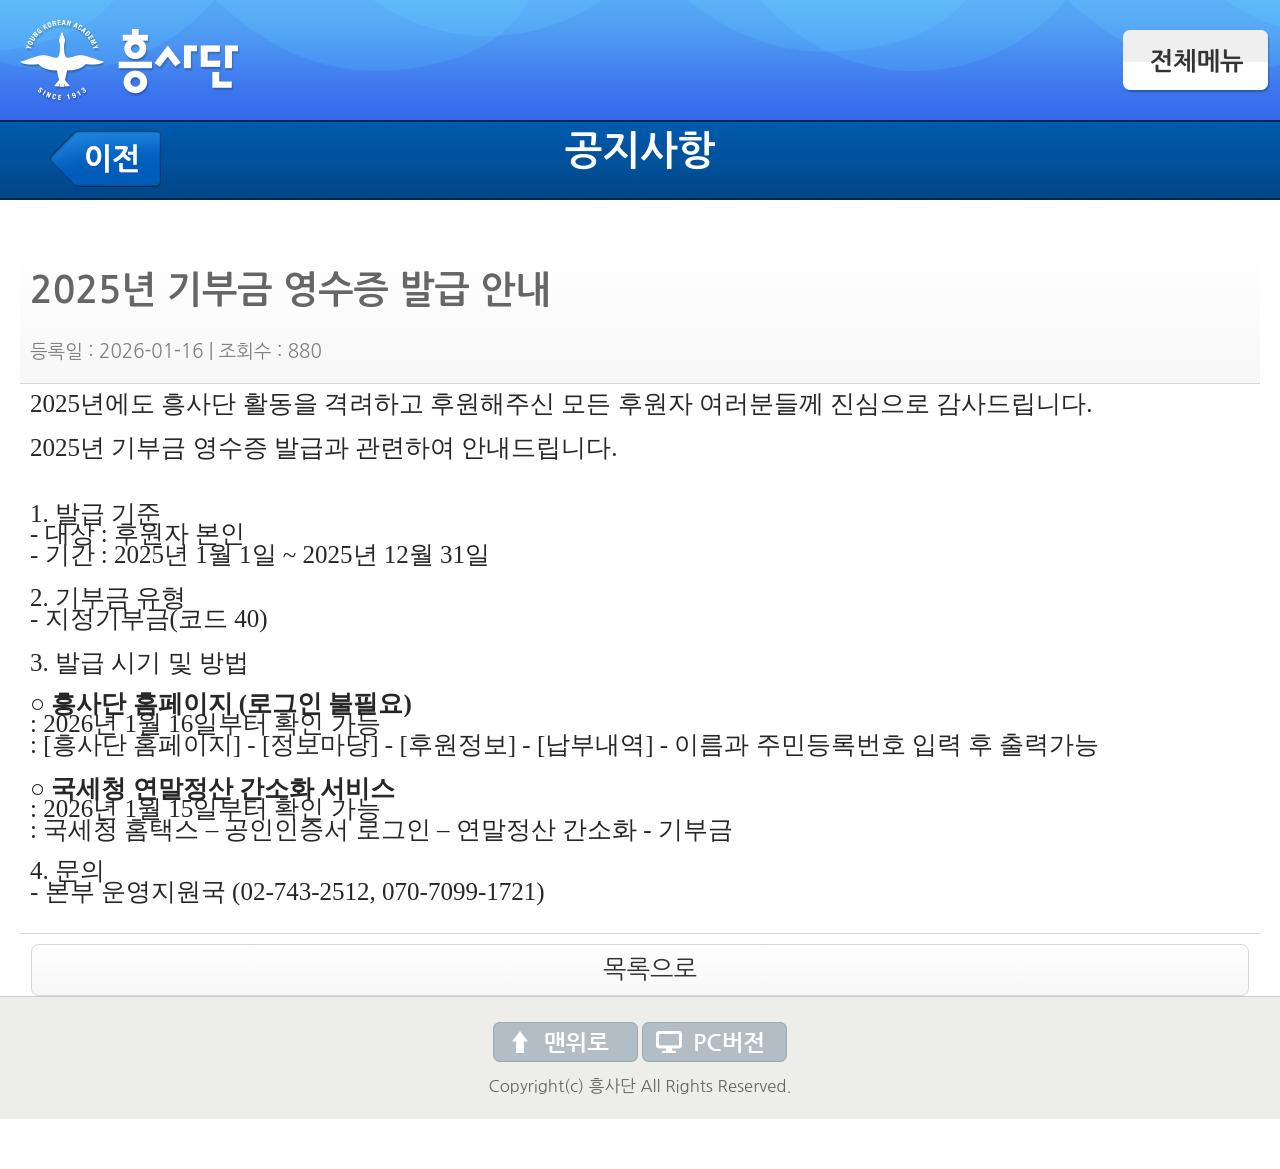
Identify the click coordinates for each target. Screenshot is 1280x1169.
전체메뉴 (1196, 61)
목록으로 (650, 969)
